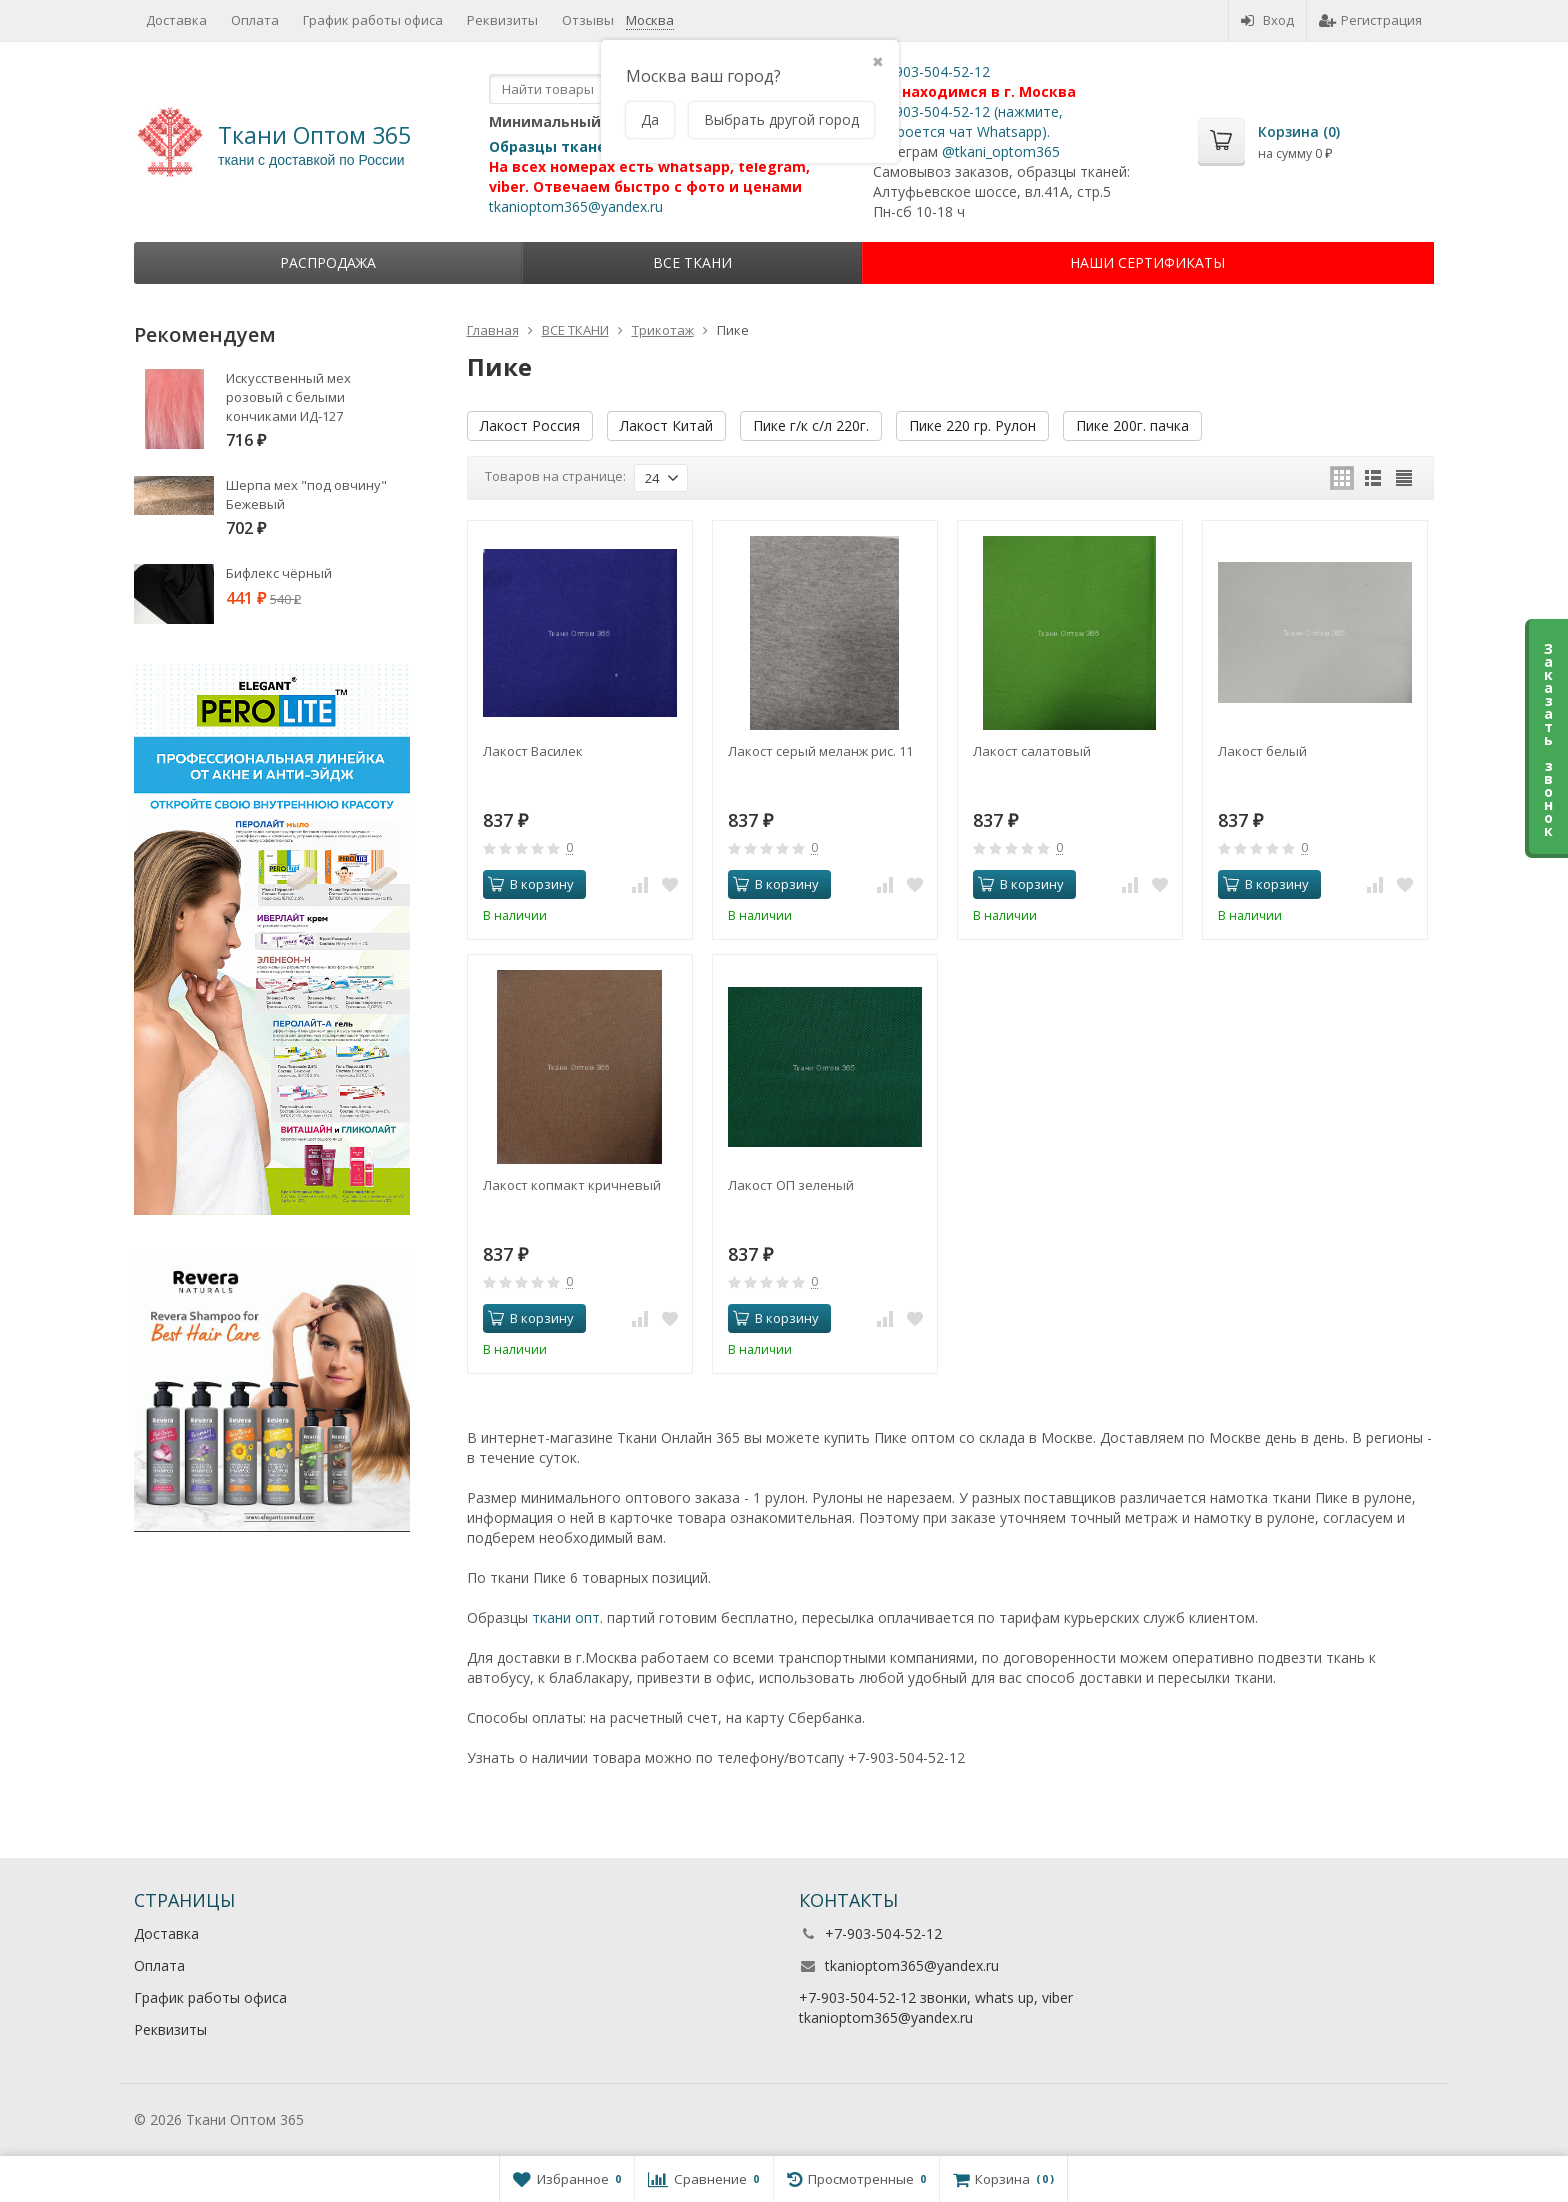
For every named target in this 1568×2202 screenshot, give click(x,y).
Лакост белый (1262, 751)
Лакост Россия (530, 425)
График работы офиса (373, 20)
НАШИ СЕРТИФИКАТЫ (1147, 262)
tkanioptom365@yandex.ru (576, 206)
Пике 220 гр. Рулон (972, 425)
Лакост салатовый (1032, 751)
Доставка (176, 20)
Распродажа (328, 262)
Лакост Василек (533, 751)
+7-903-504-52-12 (931, 71)
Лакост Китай (666, 425)
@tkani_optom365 (1001, 151)
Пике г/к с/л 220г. (811, 425)
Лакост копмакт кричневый (572, 1185)
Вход (1267, 20)
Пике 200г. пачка (1132, 425)
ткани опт (566, 1617)
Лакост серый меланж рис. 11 (820, 751)
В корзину (531, 884)
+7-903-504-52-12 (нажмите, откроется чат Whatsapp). (968, 121)
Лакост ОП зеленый (791, 1185)
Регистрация (1370, 20)
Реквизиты (502, 20)
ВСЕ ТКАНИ (692, 262)
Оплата (255, 20)
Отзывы (588, 20)
